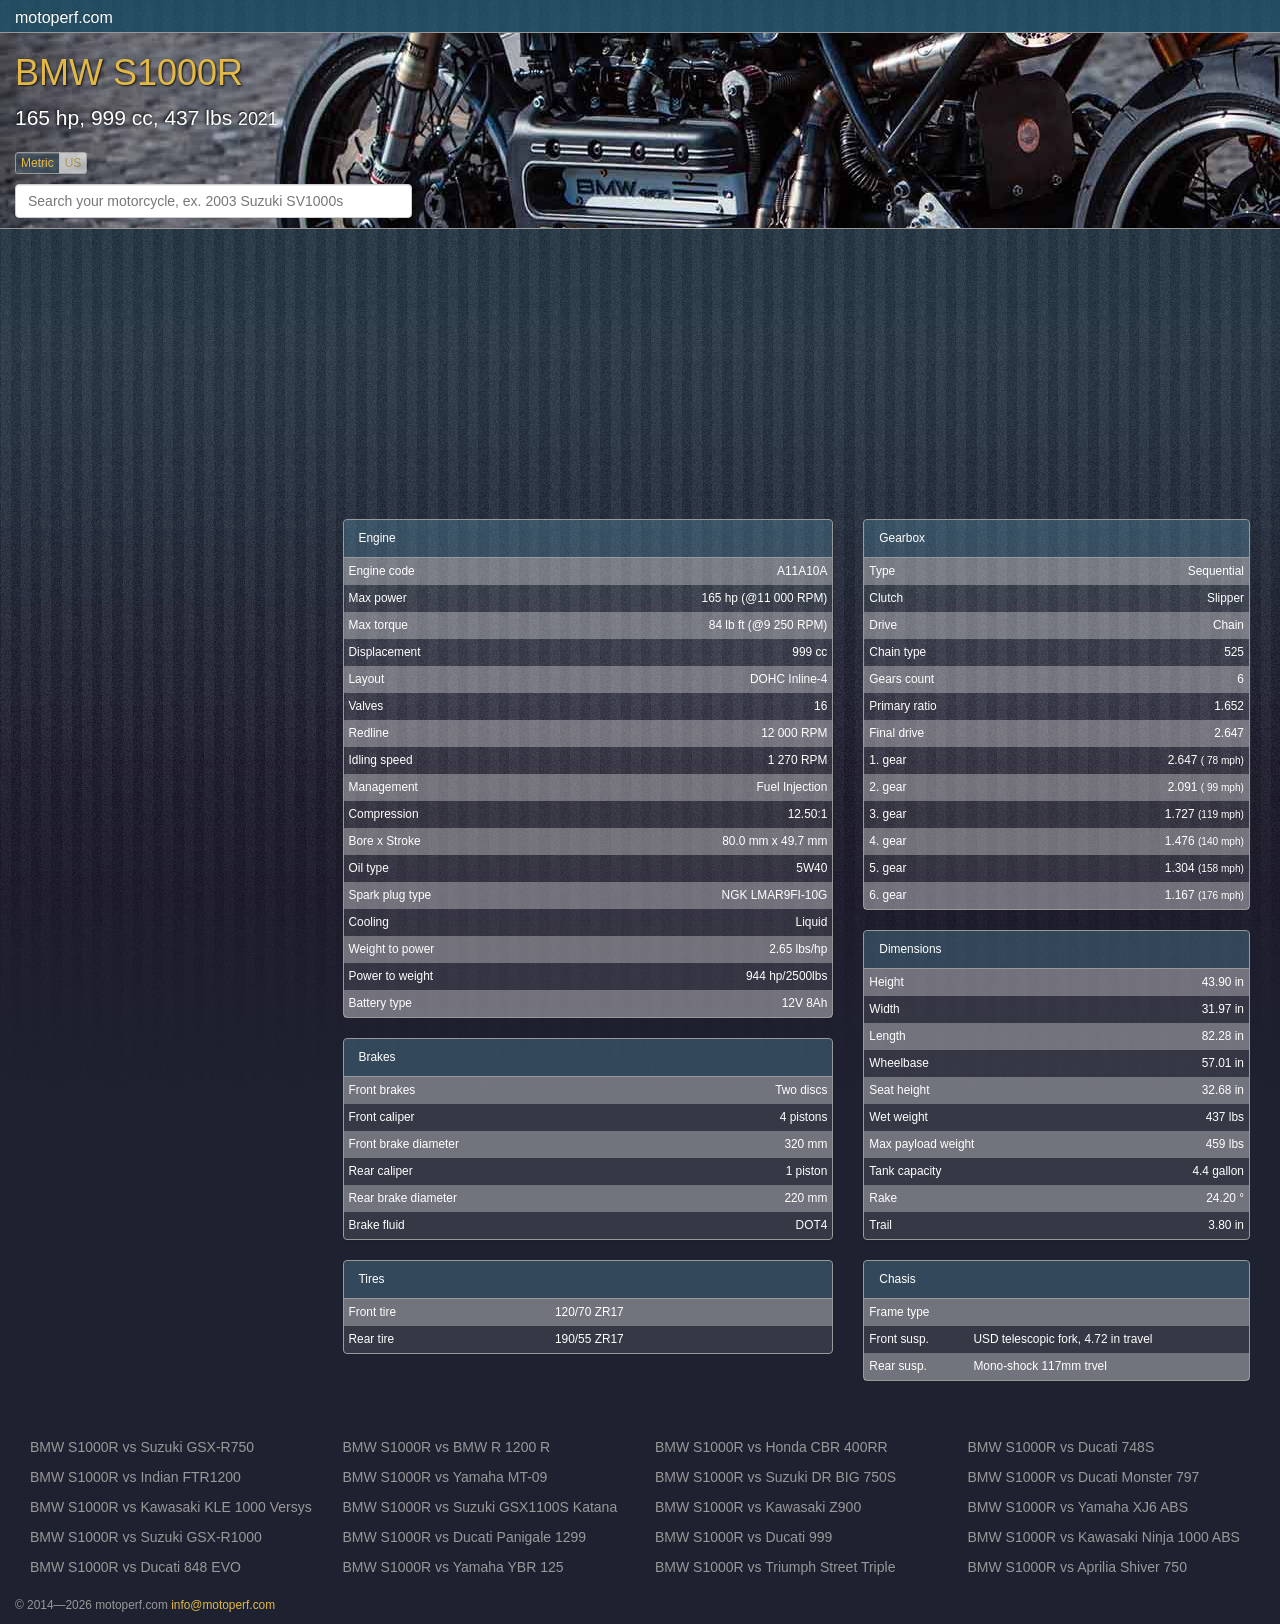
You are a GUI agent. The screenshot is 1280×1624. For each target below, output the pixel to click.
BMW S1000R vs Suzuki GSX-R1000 (146, 1537)
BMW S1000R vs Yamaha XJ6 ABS (1078, 1507)
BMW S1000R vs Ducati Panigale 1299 (465, 1537)
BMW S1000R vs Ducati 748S (1061, 1447)
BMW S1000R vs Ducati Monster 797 (1084, 1477)
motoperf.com (64, 17)
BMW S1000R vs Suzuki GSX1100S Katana (480, 1507)
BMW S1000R (129, 72)
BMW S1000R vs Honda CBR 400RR (771, 1447)
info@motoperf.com (223, 1605)
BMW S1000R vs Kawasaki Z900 (758, 1507)
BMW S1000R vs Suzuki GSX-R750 (142, 1447)
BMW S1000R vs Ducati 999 (743, 1537)
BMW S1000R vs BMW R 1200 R (447, 1447)
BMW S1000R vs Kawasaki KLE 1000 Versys (171, 1507)
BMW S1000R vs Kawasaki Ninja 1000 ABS (1104, 1537)
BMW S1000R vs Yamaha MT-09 (445, 1477)
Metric (37, 163)
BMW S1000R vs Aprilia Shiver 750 (1077, 1567)
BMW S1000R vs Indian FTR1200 (135, 1477)
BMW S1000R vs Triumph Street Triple (775, 1567)
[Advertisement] (536, 374)
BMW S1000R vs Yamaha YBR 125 (453, 1567)
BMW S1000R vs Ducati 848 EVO (135, 1567)
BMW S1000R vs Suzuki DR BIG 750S (775, 1477)
